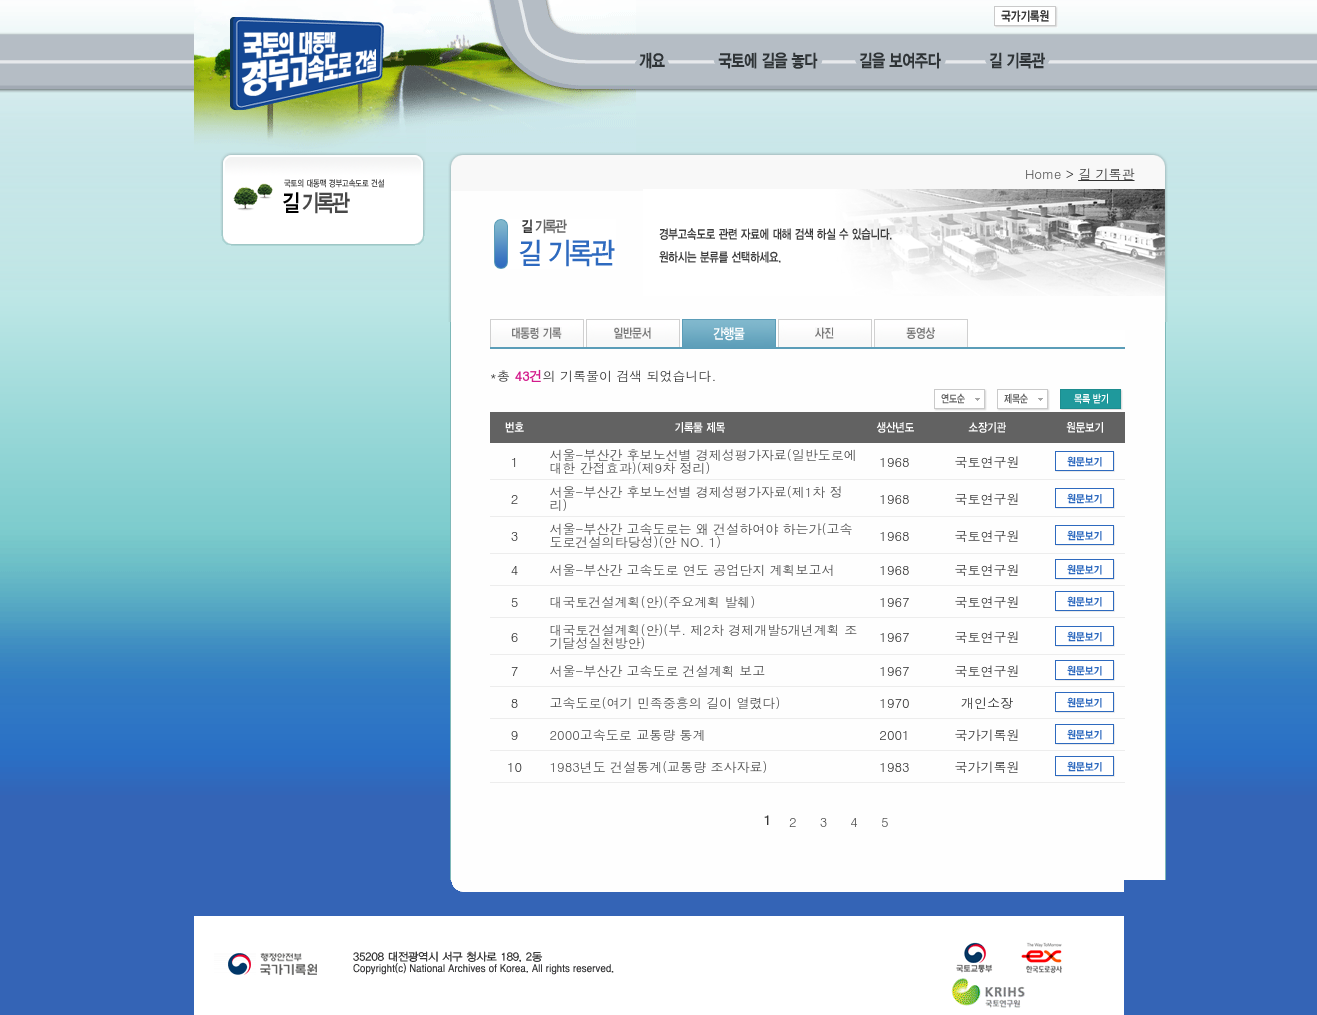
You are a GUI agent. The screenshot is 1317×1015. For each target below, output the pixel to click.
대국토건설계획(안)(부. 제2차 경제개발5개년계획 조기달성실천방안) (704, 636)
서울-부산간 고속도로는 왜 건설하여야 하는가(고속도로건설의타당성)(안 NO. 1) (701, 535)
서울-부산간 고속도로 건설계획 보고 (658, 670)
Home (1043, 173)
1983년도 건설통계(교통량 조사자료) (659, 766)
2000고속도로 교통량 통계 (628, 734)
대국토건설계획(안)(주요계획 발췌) (653, 601)
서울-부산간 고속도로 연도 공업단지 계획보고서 (692, 569)
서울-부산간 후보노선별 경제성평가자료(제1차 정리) (696, 498)
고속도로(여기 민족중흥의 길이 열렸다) (665, 702)
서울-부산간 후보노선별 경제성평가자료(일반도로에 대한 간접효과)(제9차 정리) (703, 461)
